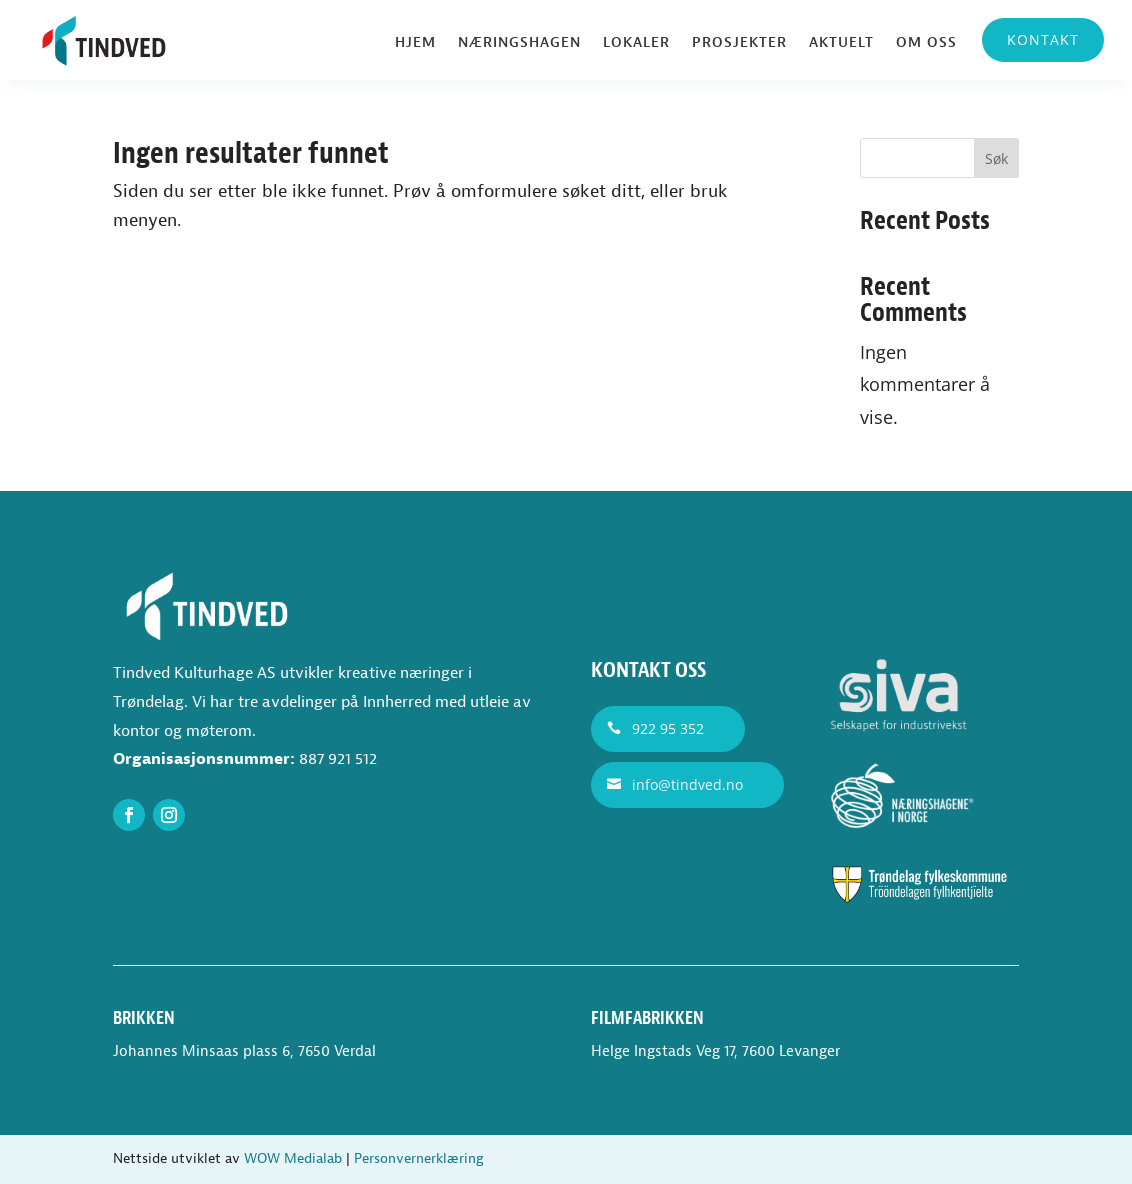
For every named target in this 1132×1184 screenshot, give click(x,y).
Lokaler (636, 43)
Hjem (415, 43)
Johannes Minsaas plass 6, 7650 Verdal (244, 1051)
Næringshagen (519, 43)
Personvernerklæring (419, 1158)
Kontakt (1043, 39)
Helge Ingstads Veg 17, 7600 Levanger (715, 1051)
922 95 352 (668, 728)
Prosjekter (739, 43)
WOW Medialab (293, 1158)
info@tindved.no (687, 784)
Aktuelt (841, 43)
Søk (996, 158)
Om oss (926, 43)
